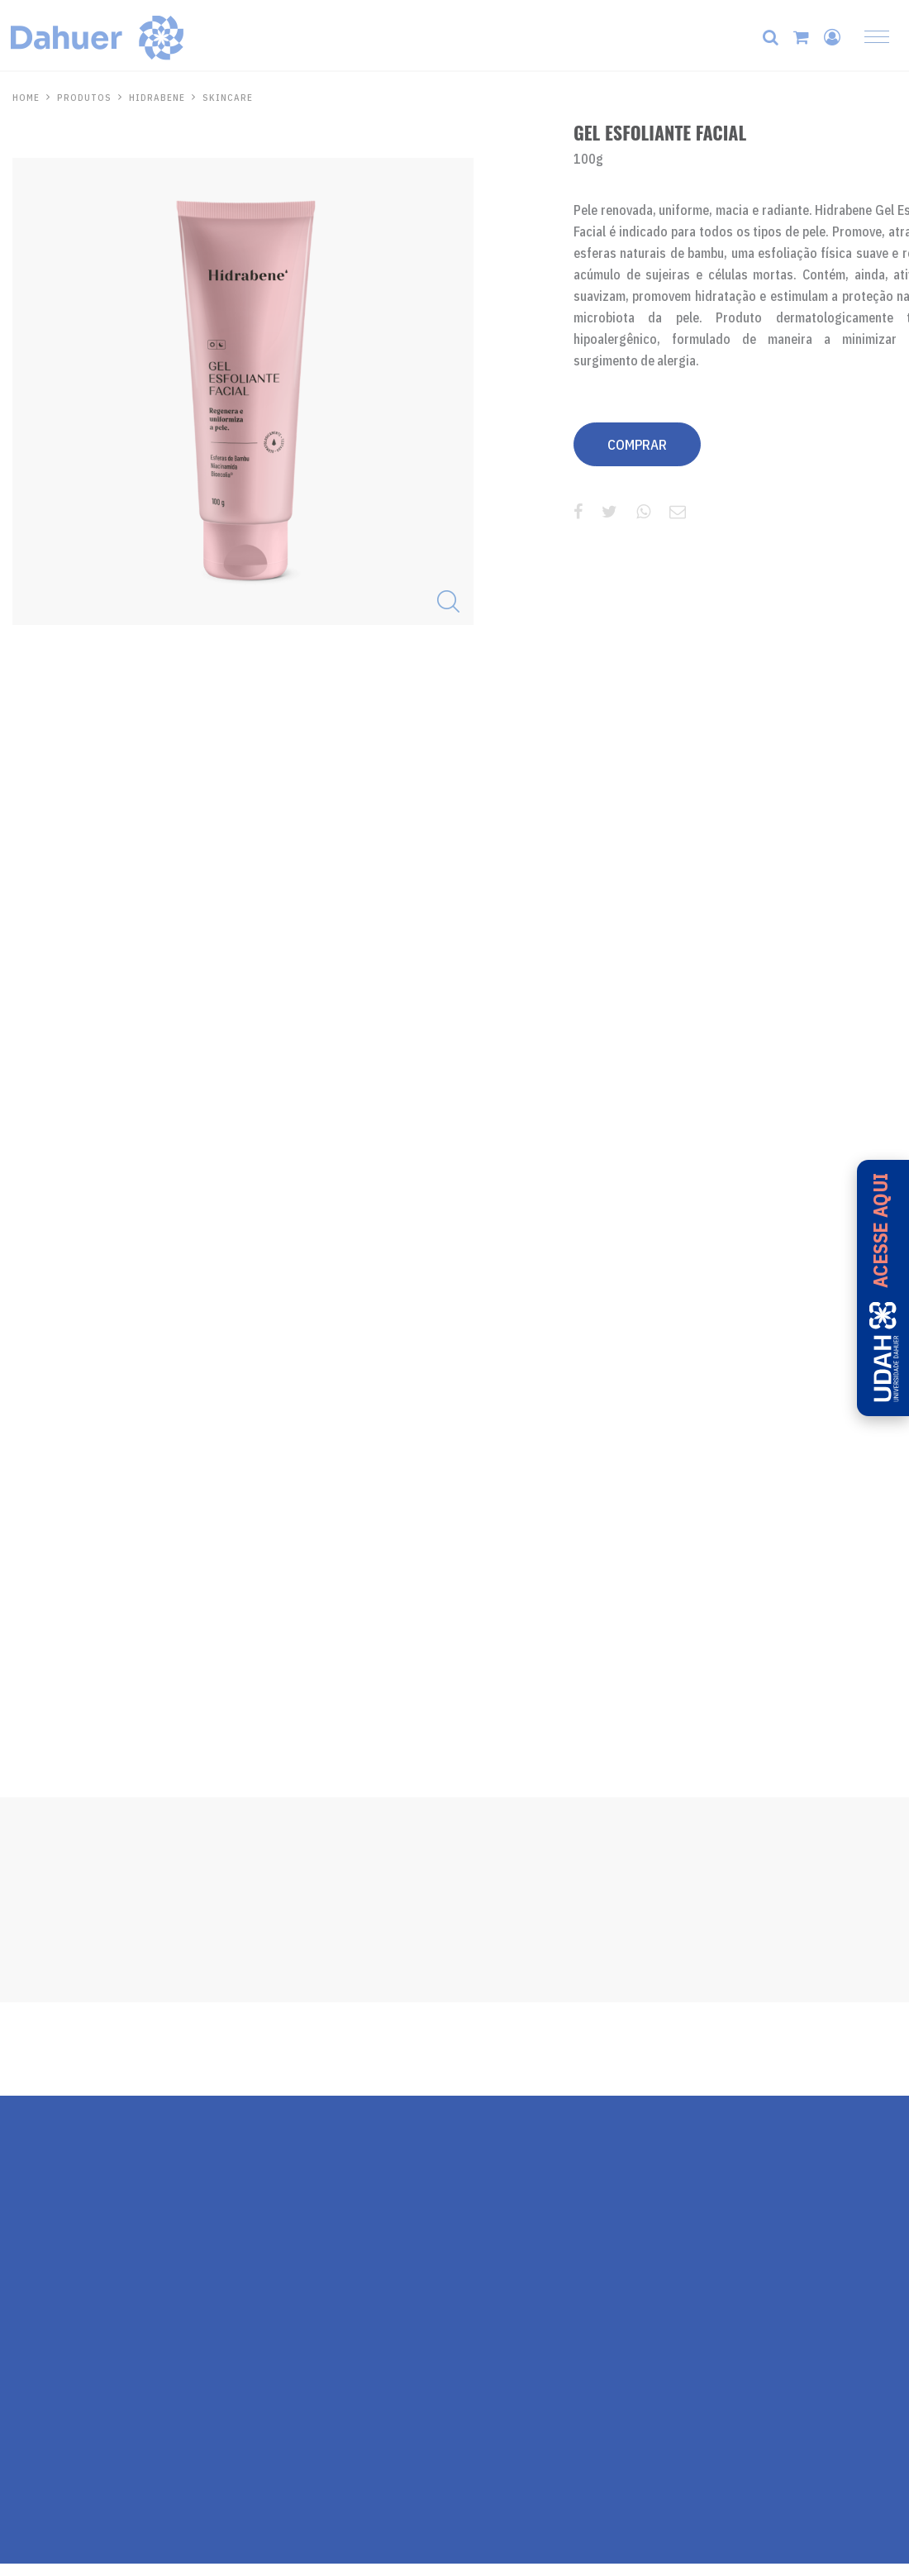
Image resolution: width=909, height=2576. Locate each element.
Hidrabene (157, 97)
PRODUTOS (84, 97)
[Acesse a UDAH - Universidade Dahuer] (883, 1288)
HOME (26, 97)
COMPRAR (637, 445)
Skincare (227, 97)
